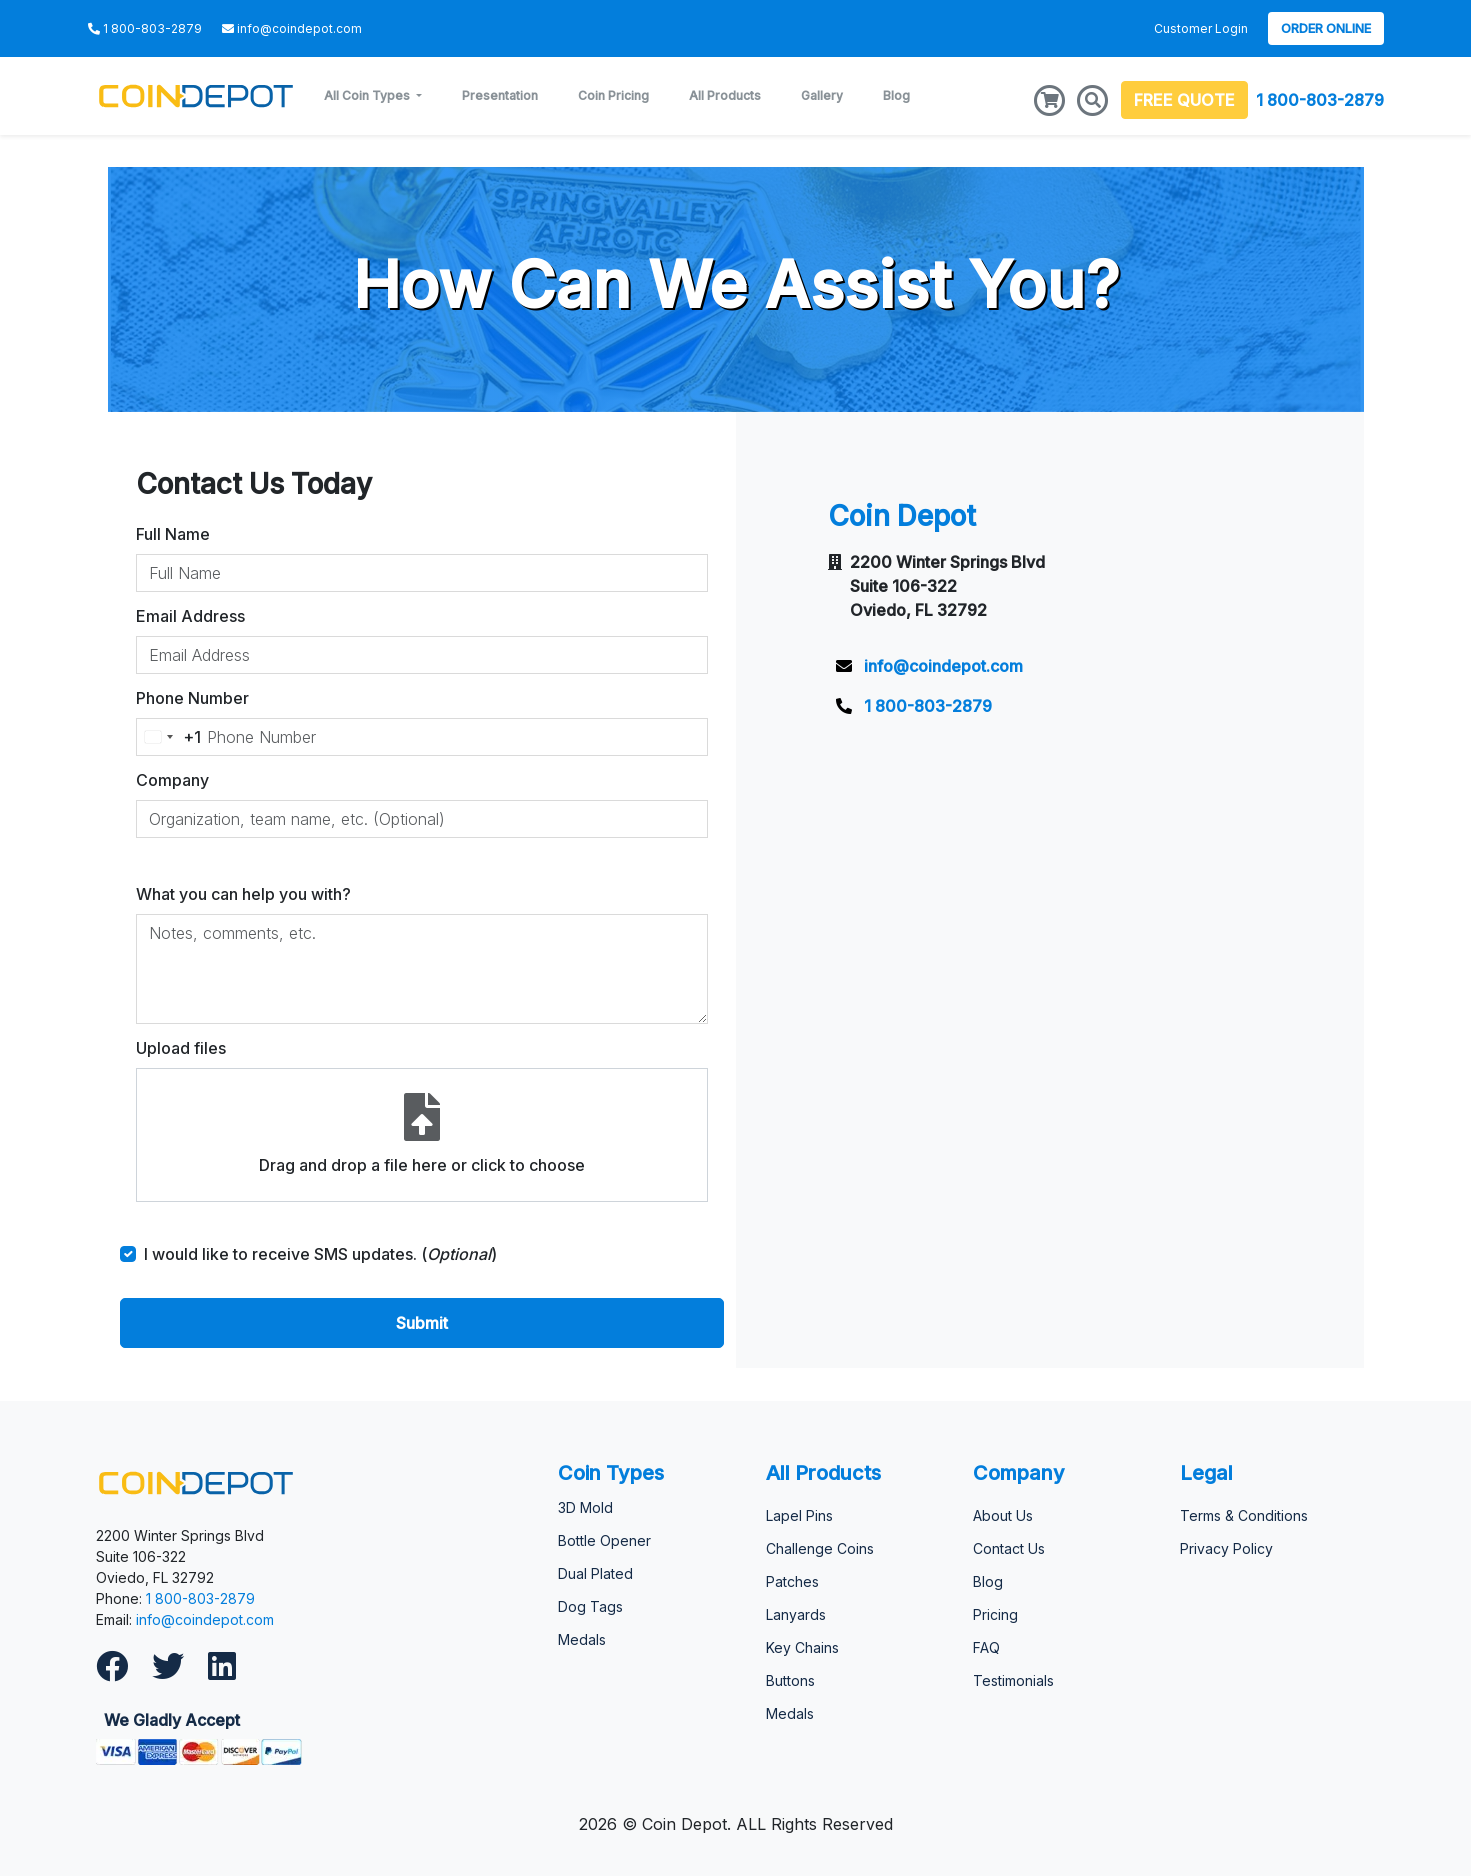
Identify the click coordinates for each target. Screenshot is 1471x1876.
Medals (582, 1639)
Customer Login (1201, 28)
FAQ (986, 1647)
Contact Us (1009, 1548)
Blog (896, 95)
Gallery (822, 95)
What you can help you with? (243, 894)
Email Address (190, 616)
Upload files (181, 1048)
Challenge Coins (820, 1548)
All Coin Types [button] (368, 95)
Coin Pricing (613, 95)
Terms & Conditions (1244, 1515)
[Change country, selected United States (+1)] (169, 737)
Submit (422, 1323)
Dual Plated (595, 1573)
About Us (1003, 1515)
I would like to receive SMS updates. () (320, 1254)
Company (172, 780)
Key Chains (802, 1647)
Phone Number (192, 698)
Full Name (173, 534)
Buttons (790, 1680)
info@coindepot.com (205, 1619)
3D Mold (585, 1507)
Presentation (500, 95)
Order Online (1326, 28)
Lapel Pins (799, 1515)
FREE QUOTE (1184, 100)
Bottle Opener (604, 1540)
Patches (792, 1581)
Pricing (995, 1614)
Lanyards (796, 1614)
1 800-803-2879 (1320, 100)
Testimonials (1013, 1680)
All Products (725, 95)
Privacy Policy (1226, 1548)
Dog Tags (590, 1606)
